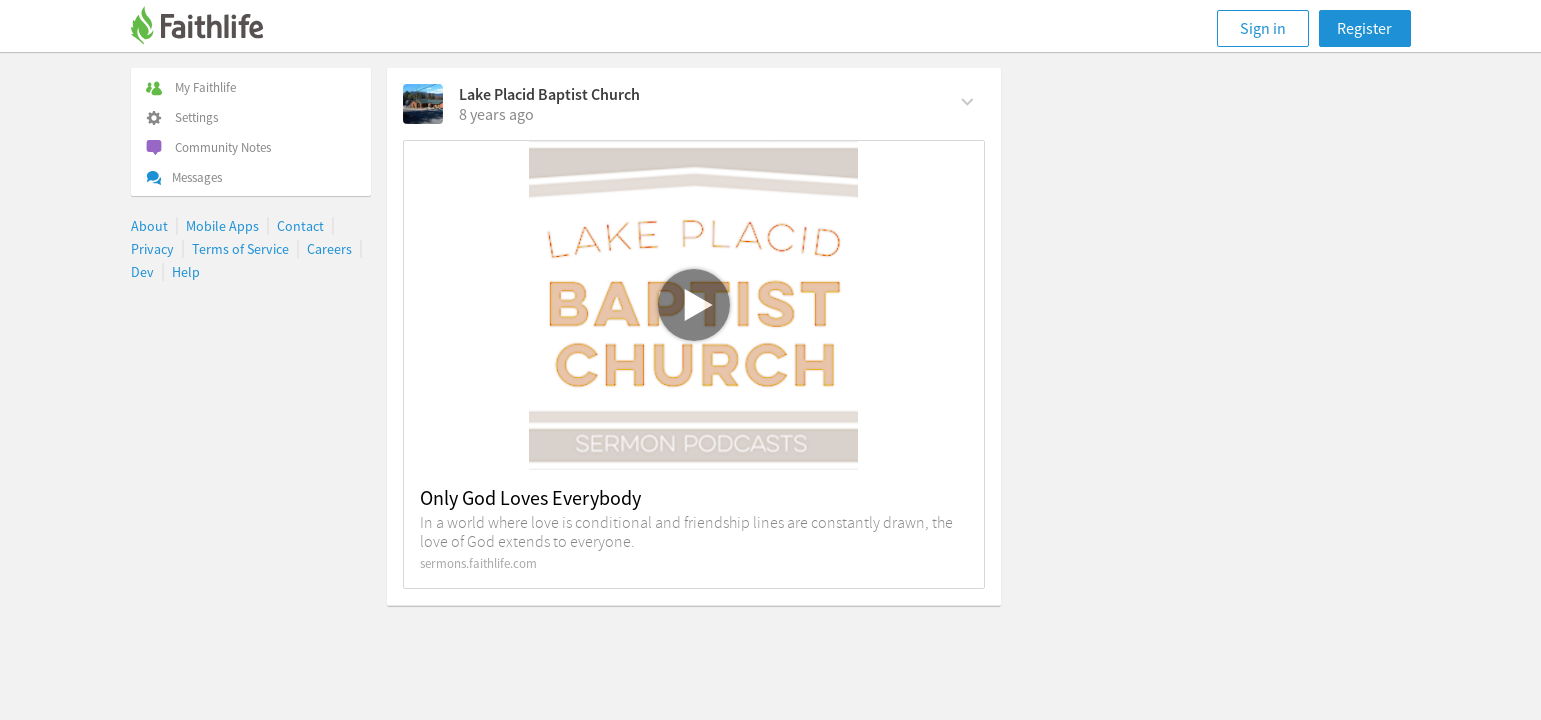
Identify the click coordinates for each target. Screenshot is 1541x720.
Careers (329, 249)
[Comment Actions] (967, 100)
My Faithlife (191, 87)
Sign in (1263, 28)
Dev (142, 272)
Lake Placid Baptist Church (549, 94)
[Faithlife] (209, 28)
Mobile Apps (222, 226)
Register (1364, 28)
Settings (182, 117)
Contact (300, 226)
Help (186, 272)
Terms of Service (240, 249)
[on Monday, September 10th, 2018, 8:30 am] (496, 114)
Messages (184, 177)
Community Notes (208, 147)
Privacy (152, 249)
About (149, 226)
